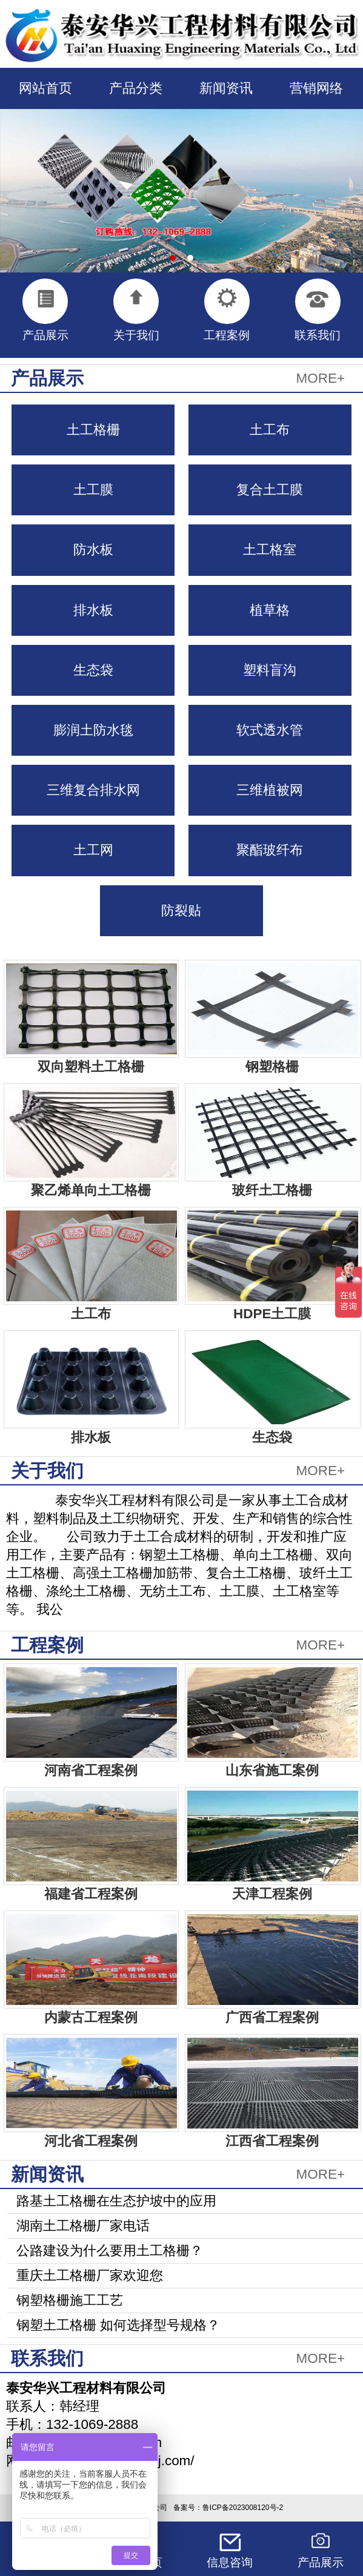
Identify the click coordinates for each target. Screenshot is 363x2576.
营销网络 (316, 88)
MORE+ (320, 378)
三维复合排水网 (93, 790)
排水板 (93, 610)
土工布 (270, 429)
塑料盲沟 (269, 670)
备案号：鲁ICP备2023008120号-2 (228, 2507)
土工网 (93, 849)
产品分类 (135, 88)
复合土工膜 (269, 489)
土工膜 (93, 489)
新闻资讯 (226, 88)
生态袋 (93, 670)
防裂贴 (181, 910)
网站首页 (45, 88)
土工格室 (269, 549)
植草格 (270, 610)
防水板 (93, 549)
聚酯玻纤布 (269, 849)
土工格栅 (93, 429)
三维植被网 (269, 790)
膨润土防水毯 (93, 730)
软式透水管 (269, 730)
